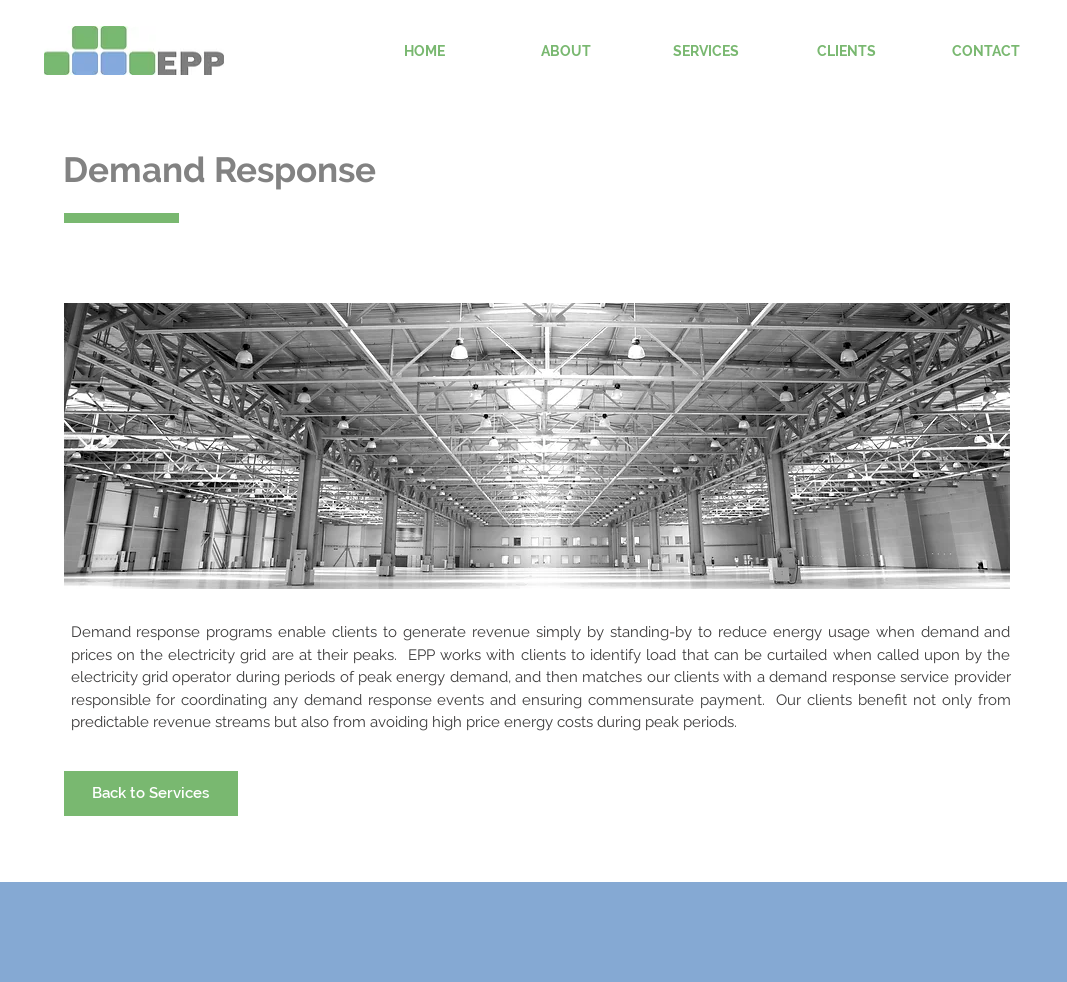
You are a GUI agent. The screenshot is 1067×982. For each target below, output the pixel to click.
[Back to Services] (151, 793)
